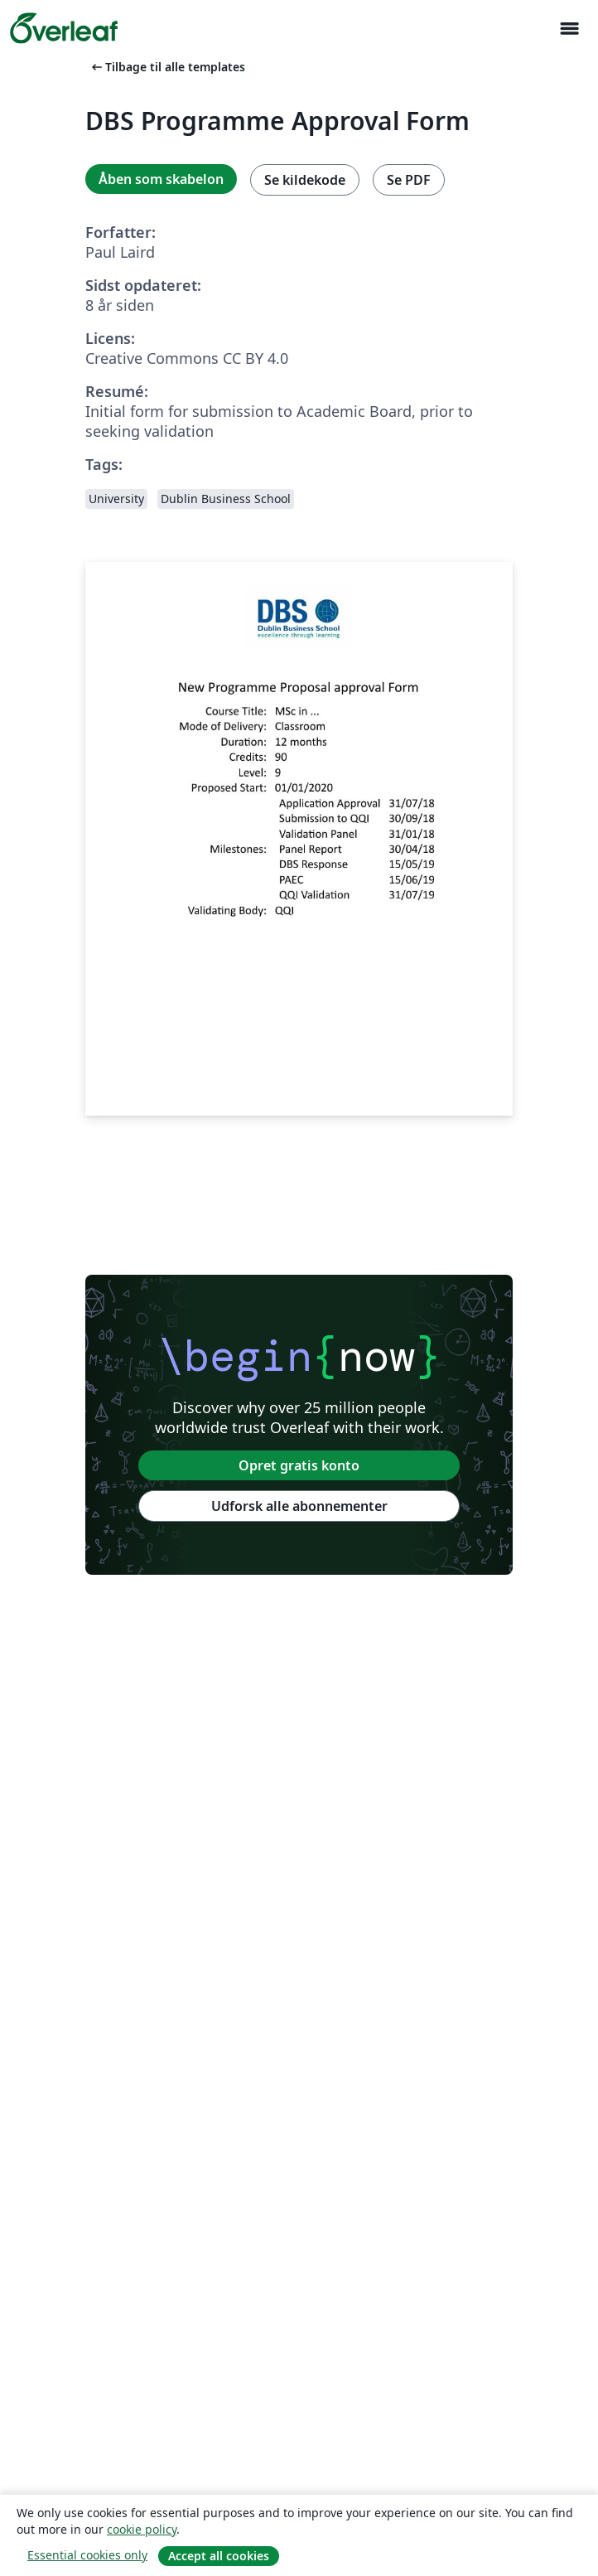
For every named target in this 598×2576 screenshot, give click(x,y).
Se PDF (409, 180)
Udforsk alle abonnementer (299, 1506)
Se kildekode (304, 180)
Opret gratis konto (299, 1465)
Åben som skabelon (161, 179)
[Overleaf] (64, 28)
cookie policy (141, 2529)
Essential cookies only (87, 2555)
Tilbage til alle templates (167, 67)
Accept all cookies (218, 2556)
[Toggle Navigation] (569, 29)
